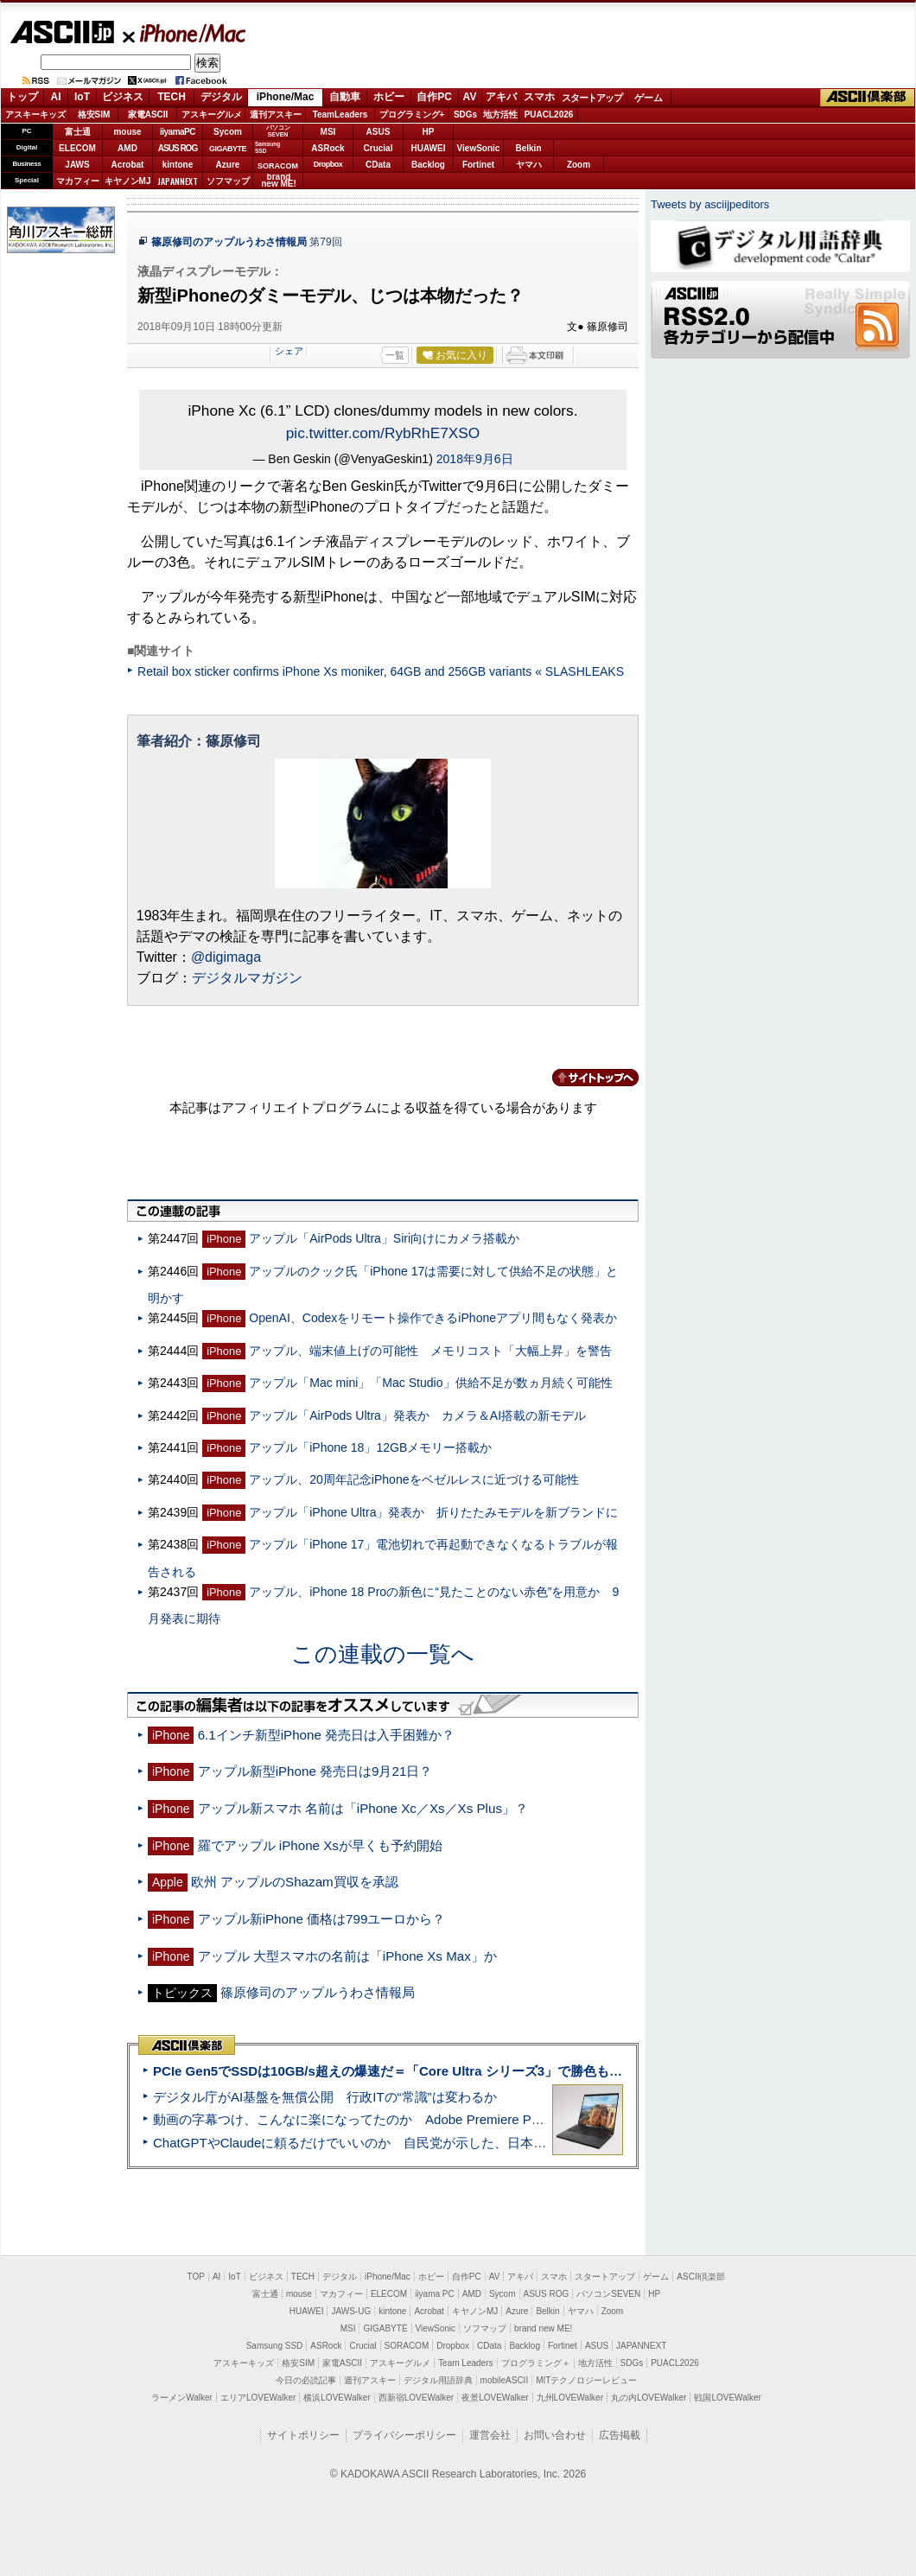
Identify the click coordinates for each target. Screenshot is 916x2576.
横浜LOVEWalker (336, 2397)
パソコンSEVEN (278, 130)
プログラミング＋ (535, 2363)
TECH (171, 97)
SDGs (465, 114)
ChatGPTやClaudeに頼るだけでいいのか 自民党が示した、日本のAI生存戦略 (382, 2142)
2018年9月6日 (474, 459)
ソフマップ (228, 181)
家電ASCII (148, 114)
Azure (228, 164)
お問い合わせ (555, 2435)
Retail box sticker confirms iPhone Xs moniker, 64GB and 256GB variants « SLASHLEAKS (380, 671)
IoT (82, 97)
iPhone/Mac (185, 33)
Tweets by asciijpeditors (710, 204)
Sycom (227, 132)
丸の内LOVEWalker (648, 2397)
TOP (196, 2276)
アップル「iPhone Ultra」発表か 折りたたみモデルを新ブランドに (433, 1512)
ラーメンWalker (182, 2397)
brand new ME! (543, 2328)
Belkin (528, 148)
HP (429, 132)
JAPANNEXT (177, 181)
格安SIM (94, 114)
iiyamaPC (177, 132)
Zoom (578, 164)
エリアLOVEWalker (258, 2397)
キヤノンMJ (128, 181)
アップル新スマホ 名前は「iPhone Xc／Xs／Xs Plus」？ (363, 1808)
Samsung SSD (274, 2345)
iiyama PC (435, 2294)
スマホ (539, 97)
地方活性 (500, 114)
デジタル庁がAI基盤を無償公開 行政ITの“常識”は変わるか (325, 2096)
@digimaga (226, 957)
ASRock (327, 148)
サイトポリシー (303, 2435)
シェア (289, 351)
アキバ (501, 97)
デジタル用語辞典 (438, 2380)
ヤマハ (529, 164)
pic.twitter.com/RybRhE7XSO (383, 433)
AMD (127, 148)
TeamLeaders (340, 114)
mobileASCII (504, 2380)
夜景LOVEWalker (494, 2397)
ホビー (388, 97)
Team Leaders (465, 2363)
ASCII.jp (62, 32)
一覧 (394, 355)
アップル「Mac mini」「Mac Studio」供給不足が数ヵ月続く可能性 (430, 1383)
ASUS (378, 132)
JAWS (77, 164)
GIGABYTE (227, 148)
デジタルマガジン (247, 977)
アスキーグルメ (211, 114)
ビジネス (122, 97)
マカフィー (77, 181)
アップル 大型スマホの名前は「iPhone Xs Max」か (347, 1956)
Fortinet (478, 164)
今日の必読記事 (306, 2380)
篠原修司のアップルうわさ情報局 (229, 242)
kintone (178, 164)
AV (470, 97)
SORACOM (407, 2345)
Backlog (428, 164)
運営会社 (490, 2435)
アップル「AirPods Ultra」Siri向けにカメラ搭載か (384, 1238)
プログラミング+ (412, 114)
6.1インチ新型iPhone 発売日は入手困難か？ (326, 1734)
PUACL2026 (549, 114)
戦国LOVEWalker (727, 2397)
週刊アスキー (276, 114)
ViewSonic (478, 148)
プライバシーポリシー (404, 2435)
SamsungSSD (267, 147)
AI (56, 97)
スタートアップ (592, 97)
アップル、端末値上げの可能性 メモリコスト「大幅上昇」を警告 (430, 1351)
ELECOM (77, 148)
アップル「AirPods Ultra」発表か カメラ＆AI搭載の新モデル (417, 1415)
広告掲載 (619, 2435)
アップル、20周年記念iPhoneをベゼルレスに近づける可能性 (413, 1479)
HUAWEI (428, 148)
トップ (22, 97)
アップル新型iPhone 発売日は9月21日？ (315, 1771)
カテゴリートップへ (585, 1077)
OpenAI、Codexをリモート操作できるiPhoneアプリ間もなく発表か (433, 1318)
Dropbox (328, 164)
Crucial (378, 148)
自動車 (344, 97)
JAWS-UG (351, 2311)
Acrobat (127, 164)
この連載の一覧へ (382, 1654)
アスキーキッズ (35, 114)
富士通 (78, 132)
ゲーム (648, 97)
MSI (328, 132)
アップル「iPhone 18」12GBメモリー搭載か (370, 1447)
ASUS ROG (177, 148)
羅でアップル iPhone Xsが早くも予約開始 (320, 1845)
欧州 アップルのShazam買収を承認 (294, 1881)
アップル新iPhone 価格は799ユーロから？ (322, 1918)
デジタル (221, 97)
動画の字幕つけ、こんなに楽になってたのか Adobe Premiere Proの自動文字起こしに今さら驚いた (445, 2119)
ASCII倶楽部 (867, 97)
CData (378, 164)
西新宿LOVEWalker (416, 2397)
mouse (127, 132)
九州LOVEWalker (570, 2397)
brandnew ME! (278, 181)
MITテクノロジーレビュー (586, 2380)
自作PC (434, 97)
